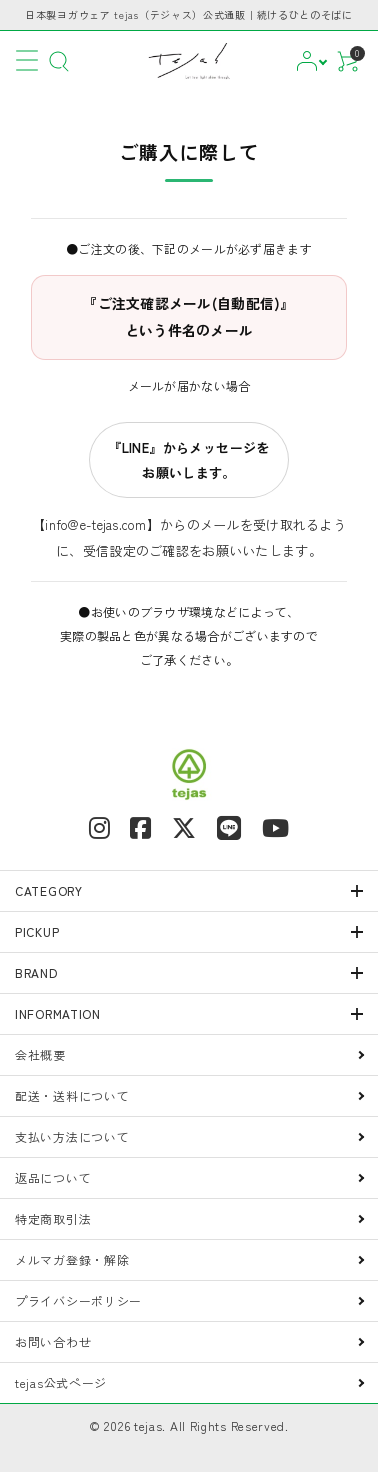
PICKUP (37, 931)
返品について (53, 1177)
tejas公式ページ (61, 1382)
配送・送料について (72, 1095)
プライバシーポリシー (78, 1300)
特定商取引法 (53, 1218)
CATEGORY (49, 890)
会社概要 (40, 1054)
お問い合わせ (53, 1341)
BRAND (36, 972)
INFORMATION (58, 1013)
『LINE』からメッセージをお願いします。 (188, 460)
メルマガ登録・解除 (72, 1259)
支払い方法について (72, 1136)
